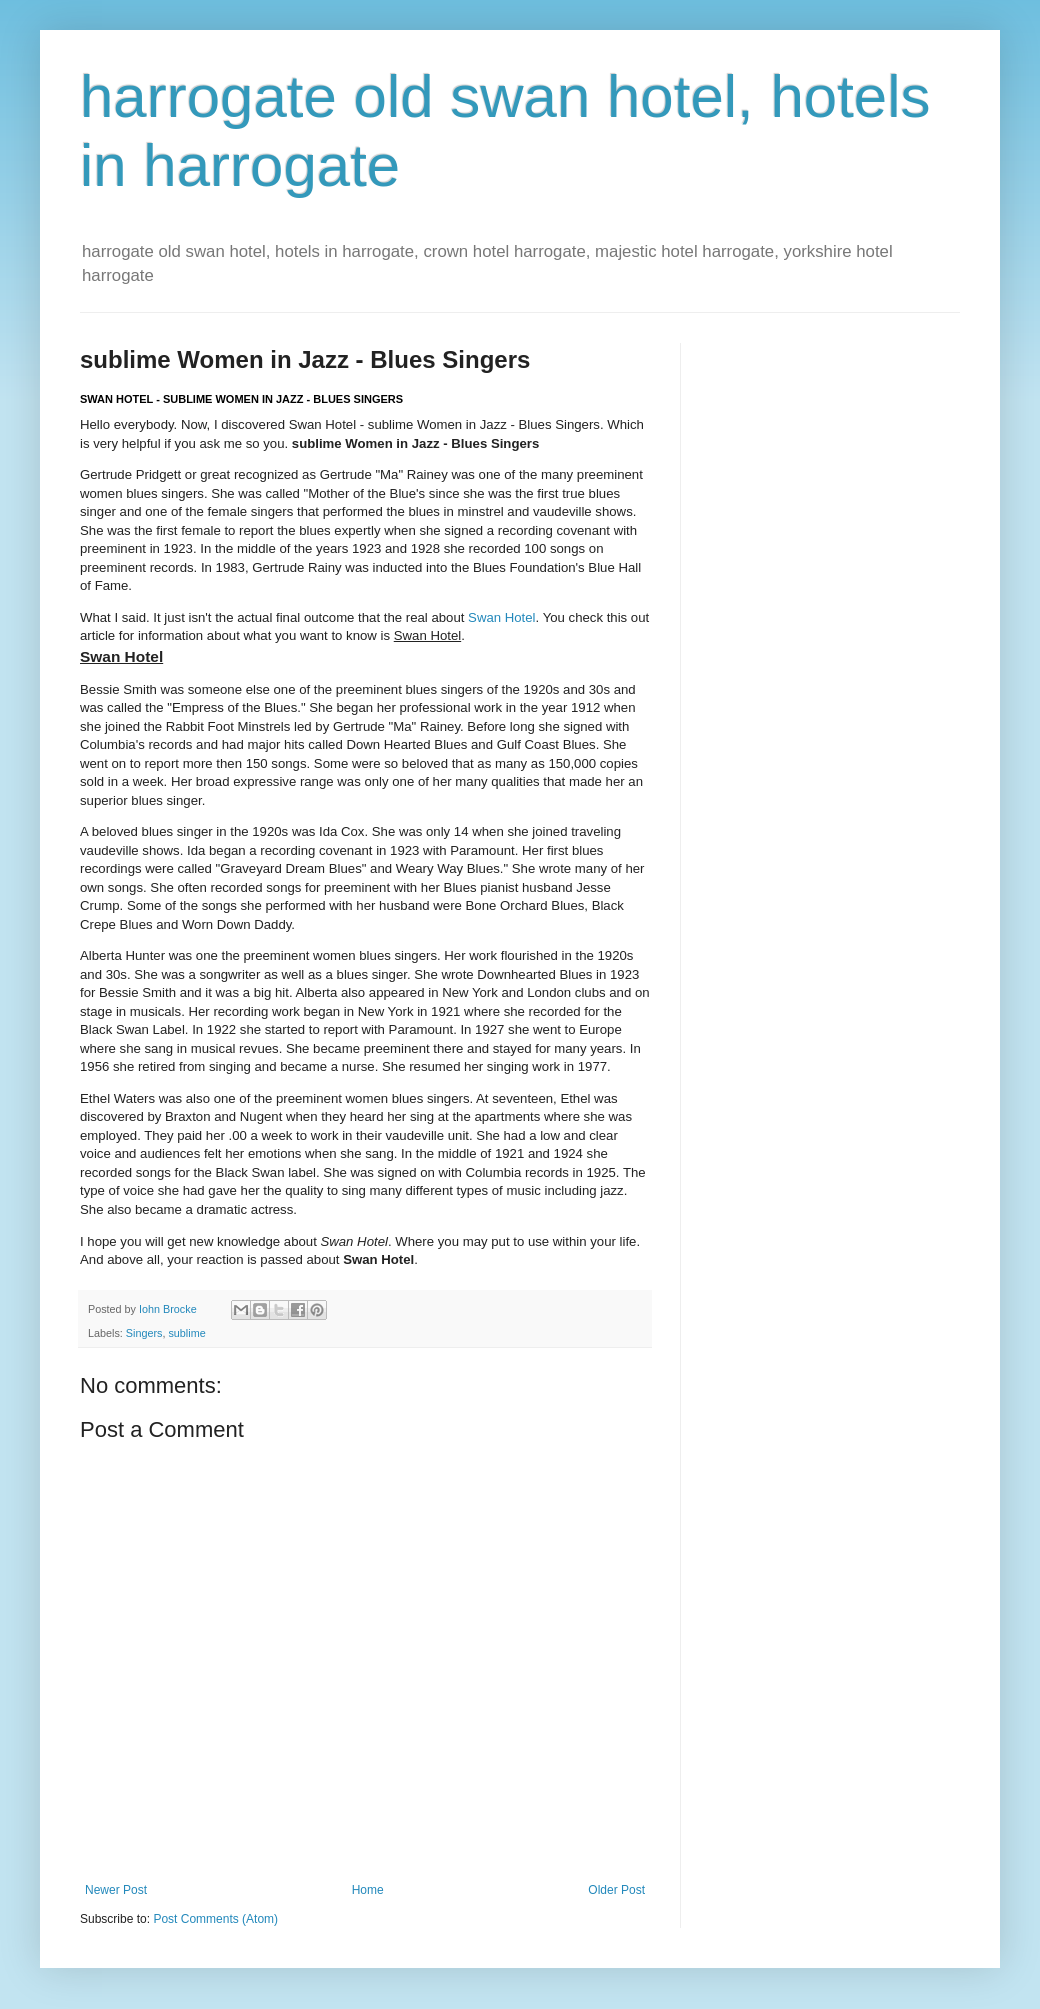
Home (368, 1890)
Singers (144, 1333)
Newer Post (116, 1890)
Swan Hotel (501, 617)
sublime (186, 1333)
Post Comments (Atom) (215, 1919)
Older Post (616, 1890)
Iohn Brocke (169, 1309)
